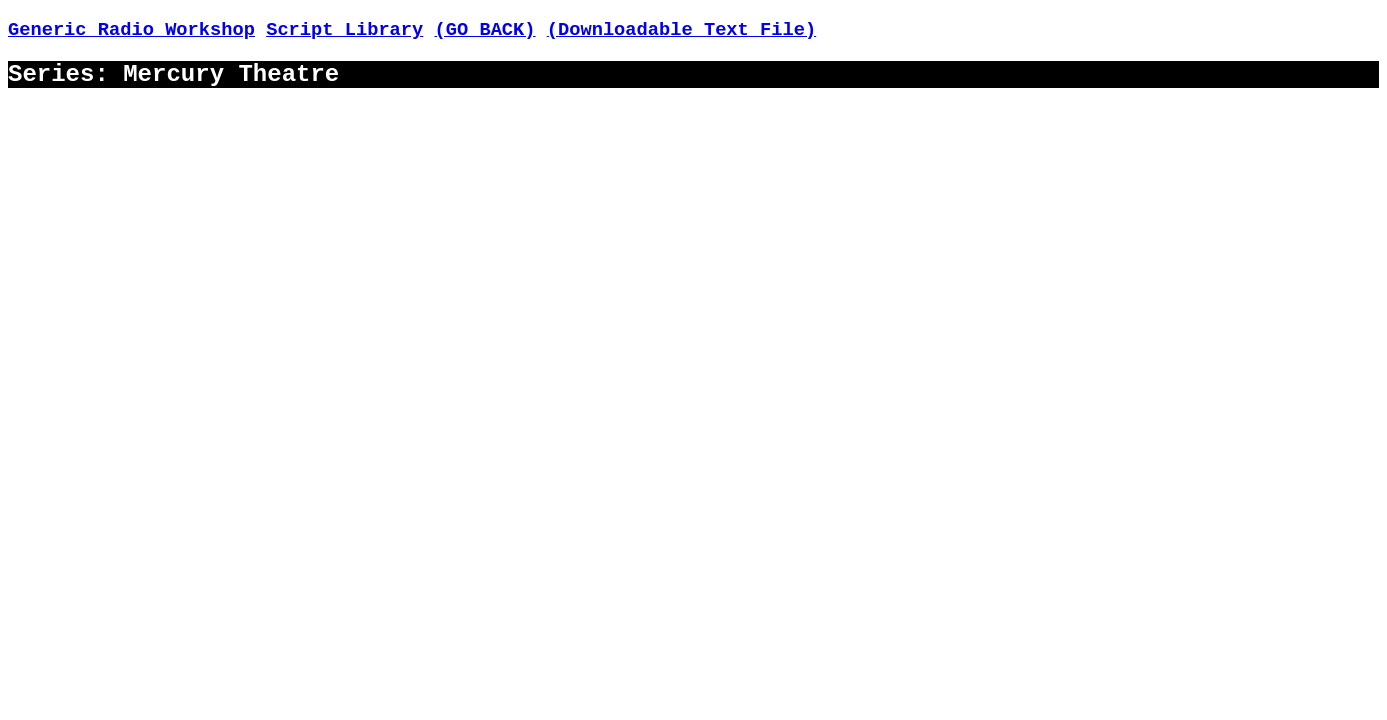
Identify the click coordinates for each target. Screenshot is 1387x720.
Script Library (344, 30)
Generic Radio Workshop (131, 30)
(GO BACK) (485, 30)
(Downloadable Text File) (681, 30)
